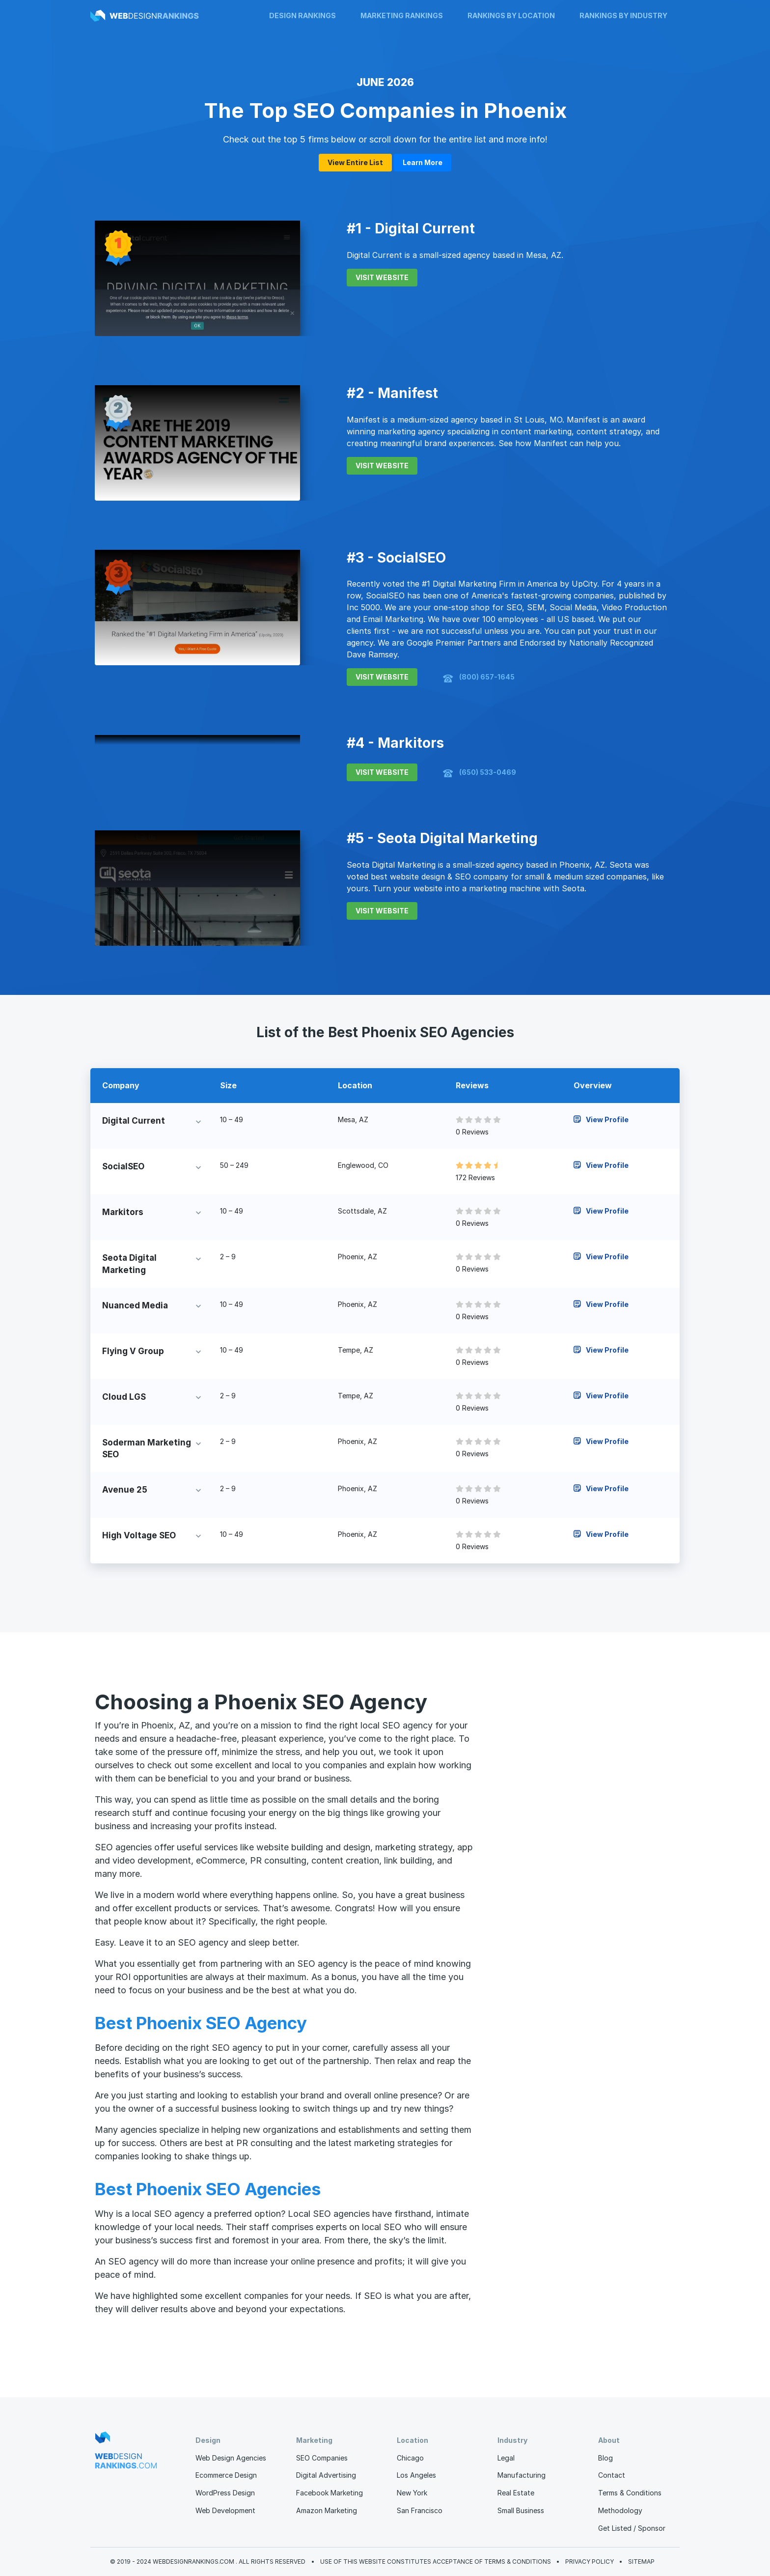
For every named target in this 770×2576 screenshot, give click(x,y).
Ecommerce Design (226, 2475)
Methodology (620, 2510)
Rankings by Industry (623, 15)
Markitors (122, 1212)
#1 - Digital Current (411, 228)
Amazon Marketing (326, 2510)
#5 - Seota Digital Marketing (442, 838)
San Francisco (419, 2510)
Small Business (520, 2510)
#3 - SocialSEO (396, 557)
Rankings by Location (511, 15)
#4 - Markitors (395, 743)
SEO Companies (322, 2458)
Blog (605, 2458)
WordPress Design (225, 2493)
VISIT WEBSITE (382, 277)
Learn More (422, 162)
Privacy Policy (589, 2562)
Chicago (410, 2458)
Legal (506, 2458)
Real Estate (515, 2493)
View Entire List (355, 162)
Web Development (225, 2510)
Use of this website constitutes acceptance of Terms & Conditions (435, 2562)
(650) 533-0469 (479, 773)
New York (412, 2493)
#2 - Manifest (392, 393)
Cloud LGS (124, 1397)
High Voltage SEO (139, 1535)
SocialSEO (123, 1166)
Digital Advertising (326, 2475)
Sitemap (641, 2562)
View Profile (601, 1119)
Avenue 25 (124, 1490)
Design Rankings (302, 15)
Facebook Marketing (329, 2493)
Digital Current (133, 1121)
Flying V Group (133, 1351)
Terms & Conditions (629, 2493)
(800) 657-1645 (479, 677)
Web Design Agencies (230, 2458)
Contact (611, 2475)
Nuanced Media (135, 1305)
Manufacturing (521, 2475)
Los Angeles (416, 2475)
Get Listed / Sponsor (631, 2528)
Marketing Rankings (401, 15)
